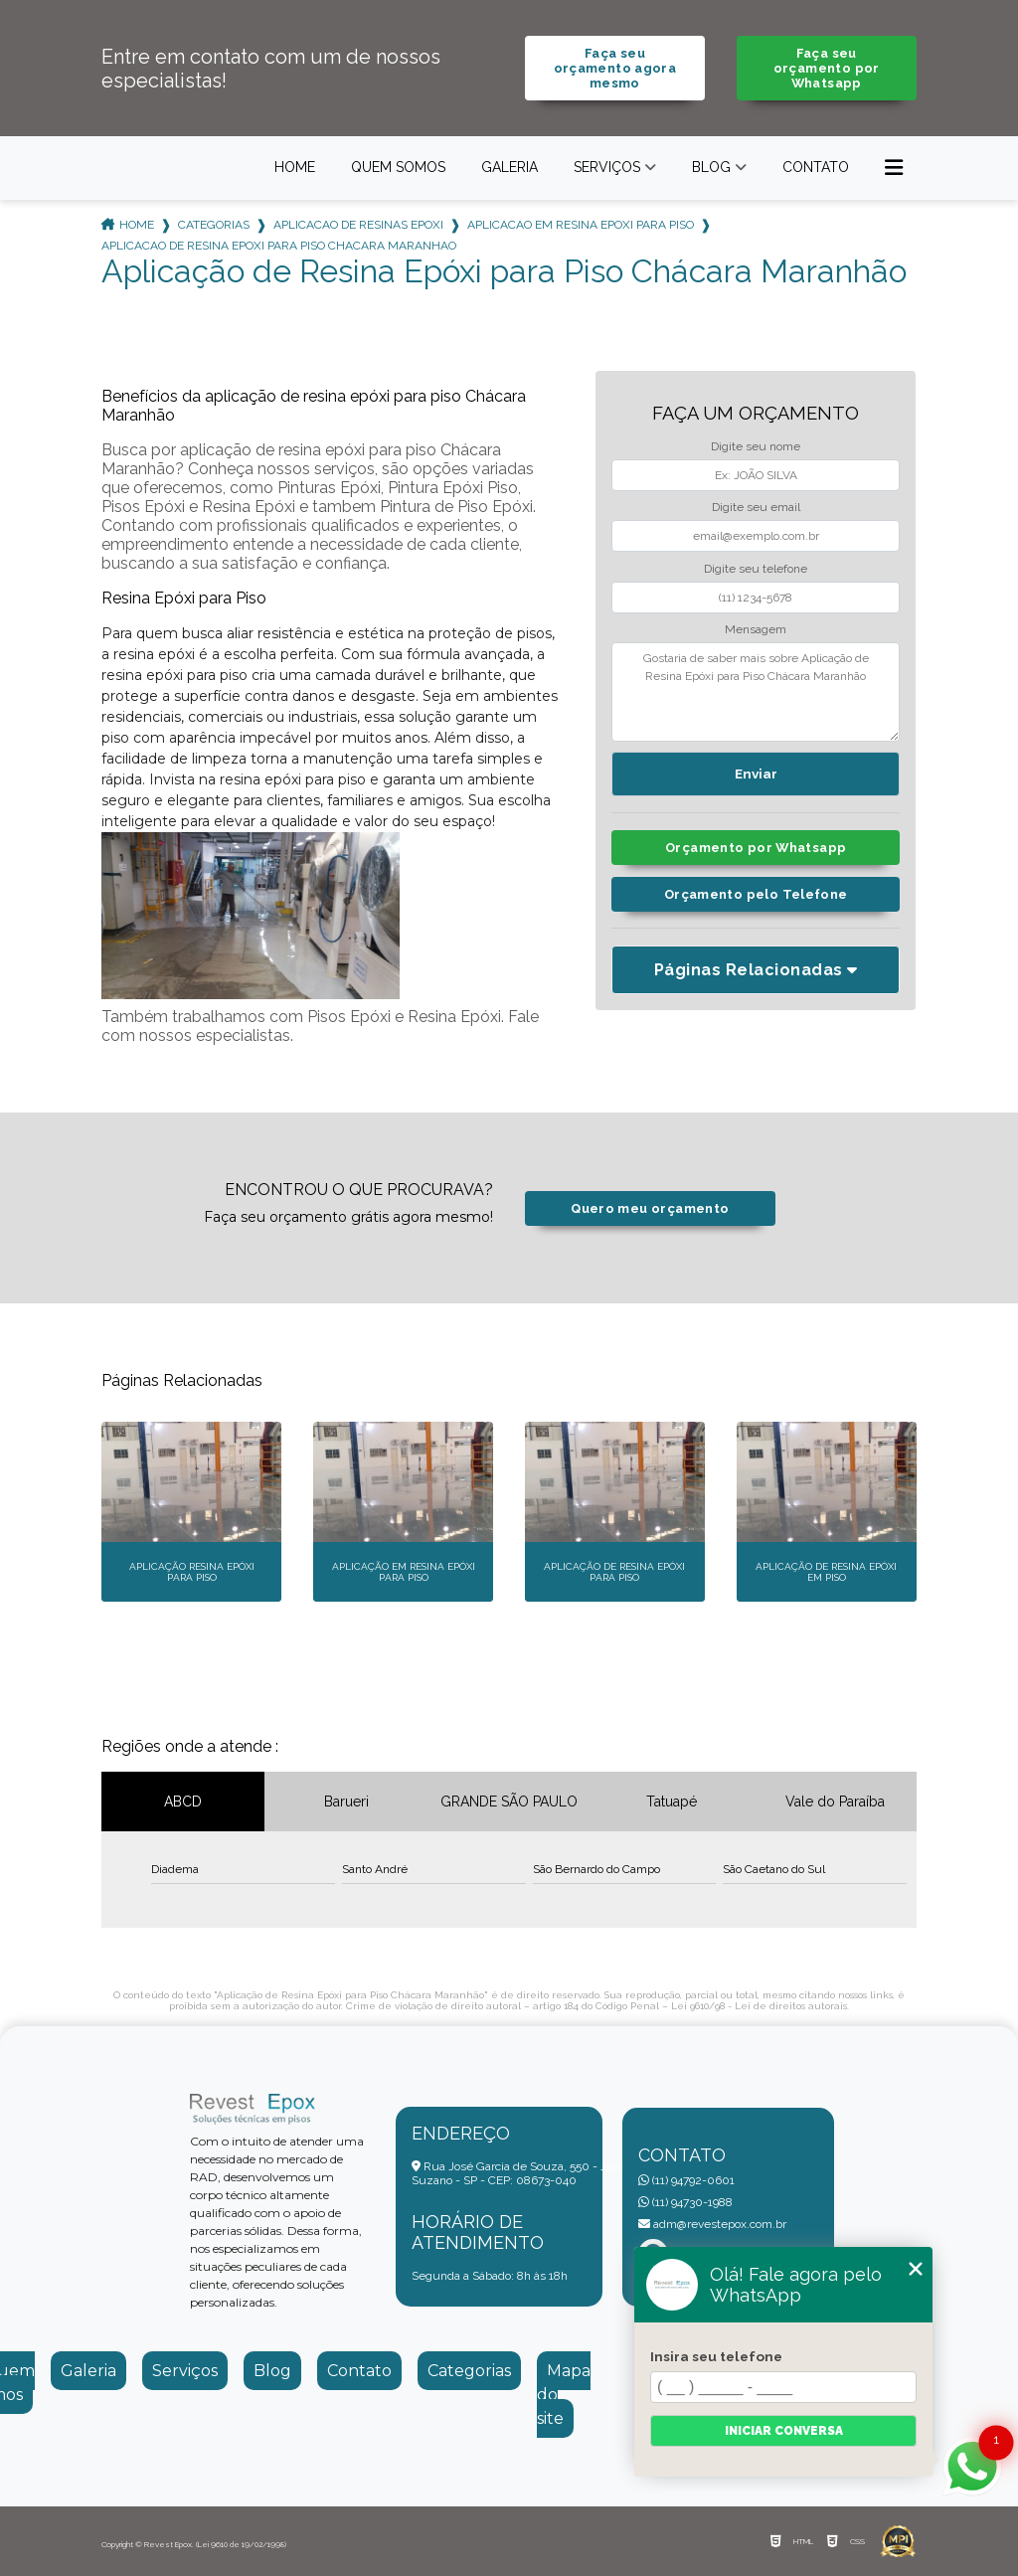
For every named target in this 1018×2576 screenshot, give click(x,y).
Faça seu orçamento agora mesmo (615, 68)
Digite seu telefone (755, 569)
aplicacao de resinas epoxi (358, 225)
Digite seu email (756, 507)
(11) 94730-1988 (685, 2202)
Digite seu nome (755, 446)
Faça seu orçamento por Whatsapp (826, 68)
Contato (815, 167)
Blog (711, 167)
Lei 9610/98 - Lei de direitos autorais (759, 2005)
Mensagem (755, 629)
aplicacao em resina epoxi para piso (580, 225)
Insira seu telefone (716, 2356)
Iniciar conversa (784, 2431)
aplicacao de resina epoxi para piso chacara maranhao (278, 246)
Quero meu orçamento (650, 1208)
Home (294, 167)
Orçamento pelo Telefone (756, 894)
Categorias (214, 225)
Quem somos (398, 167)
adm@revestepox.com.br (712, 2224)
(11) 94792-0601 (686, 2180)
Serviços (607, 167)
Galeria (509, 167)
